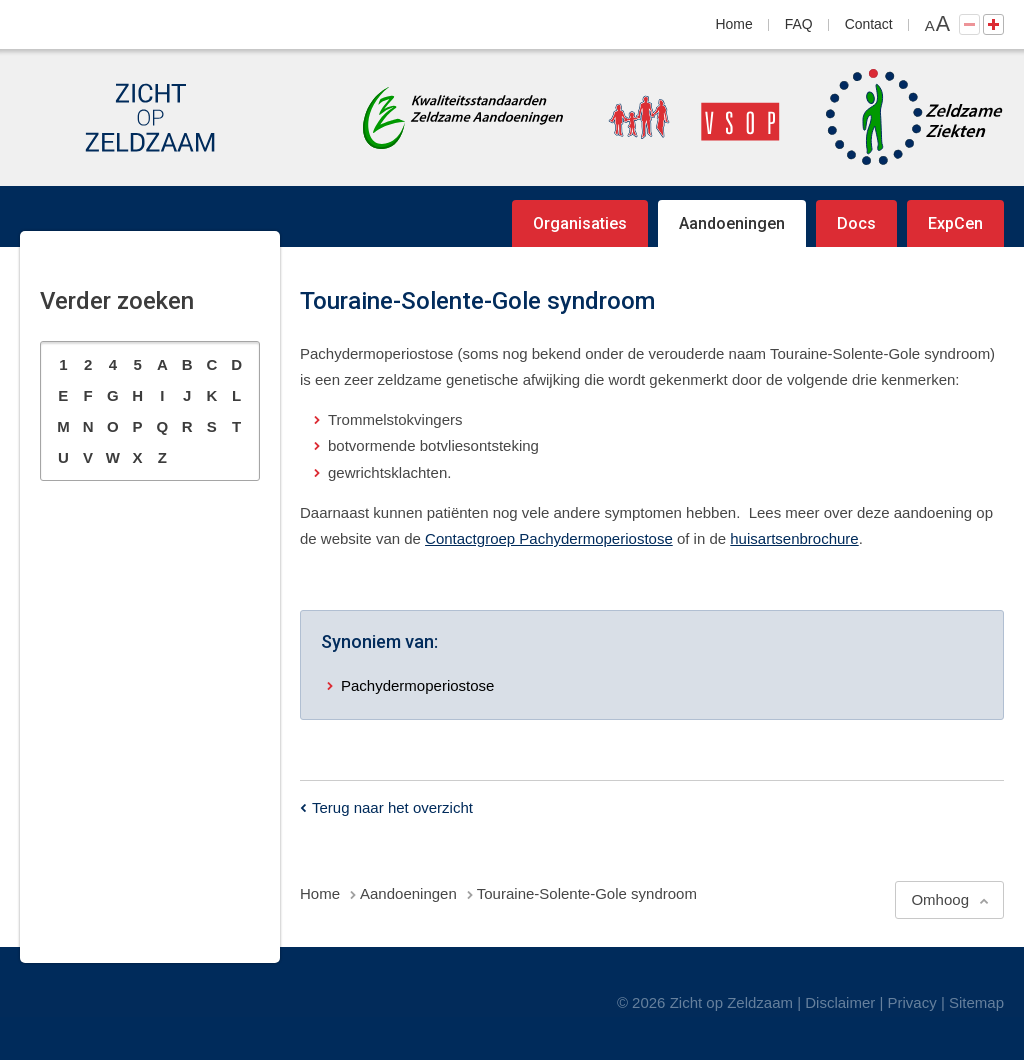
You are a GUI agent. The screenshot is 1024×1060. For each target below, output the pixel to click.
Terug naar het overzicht (392, 807)
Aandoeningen (732, 223)
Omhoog (940, 899)
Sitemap (976, 1002)
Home (734, 24)
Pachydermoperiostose (417, 685)
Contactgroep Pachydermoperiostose (549, 538)
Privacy (912, 1002)
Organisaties (580, 223)
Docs (856, 223)
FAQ (799, 24)
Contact (869, 24)
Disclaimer (840, 1002)
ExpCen (955, 223)
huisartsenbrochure (794, 538)
